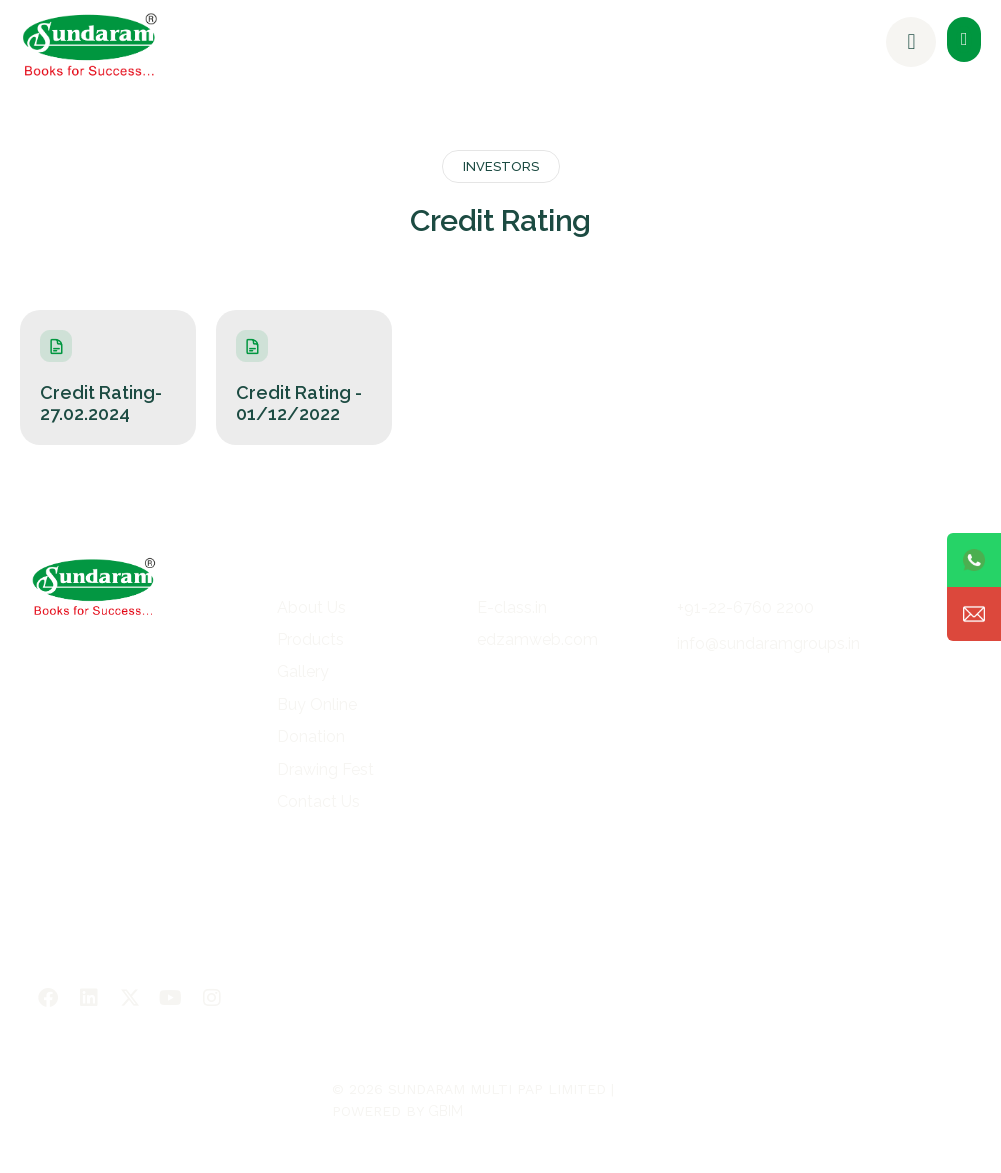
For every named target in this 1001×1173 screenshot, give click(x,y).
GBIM (445, 1111)
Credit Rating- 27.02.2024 (101, 403)
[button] (964, 39)
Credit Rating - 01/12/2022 (299, 403)
